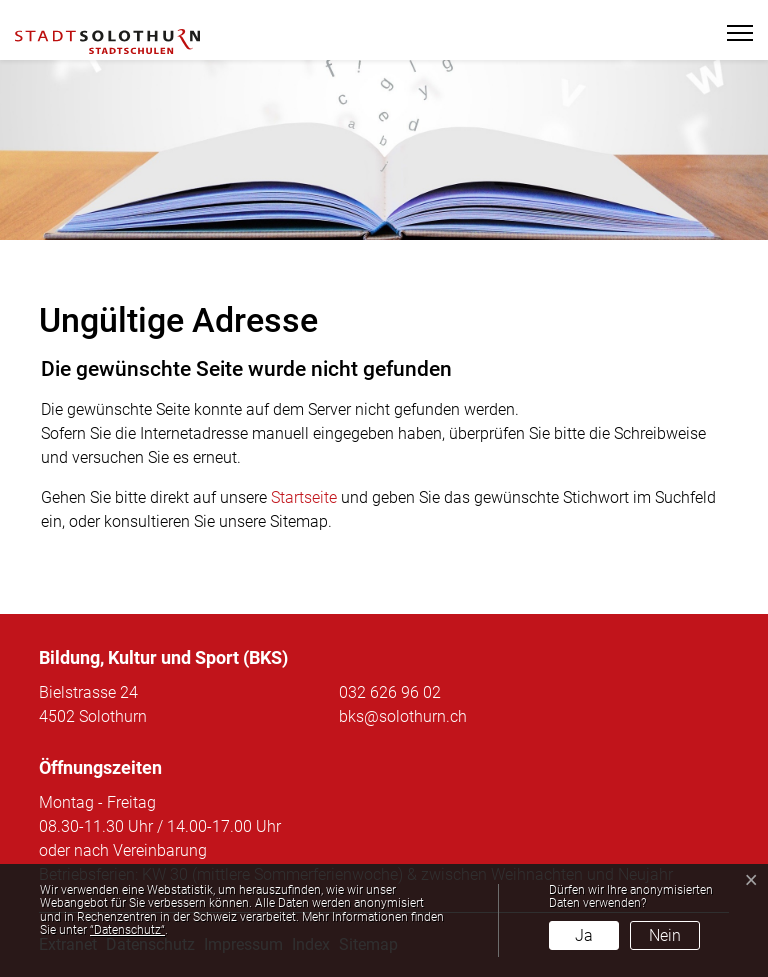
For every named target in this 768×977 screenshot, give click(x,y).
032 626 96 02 (390, 692)
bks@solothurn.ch (403, 716)
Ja (584, 935)
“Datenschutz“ (127, 930)
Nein (665, 935)
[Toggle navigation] (731, 33)
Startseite (304, 497)
